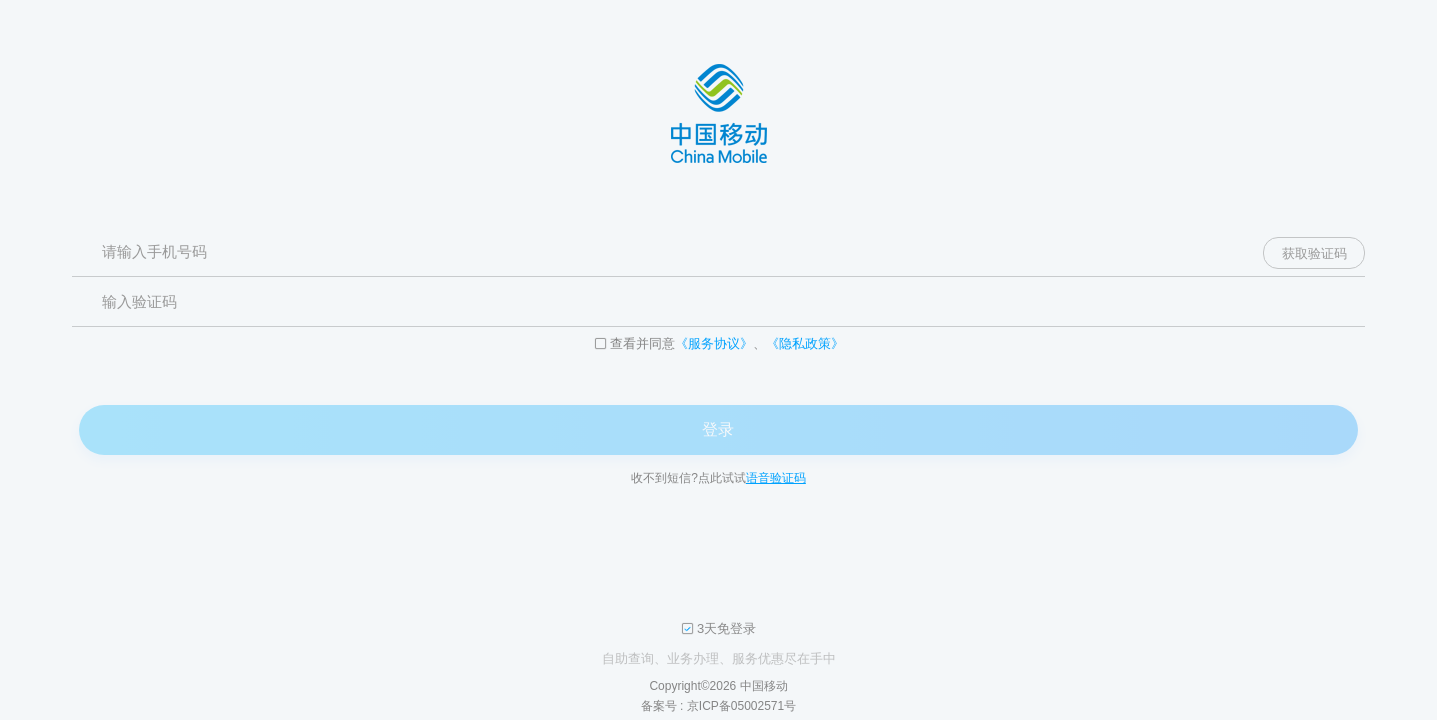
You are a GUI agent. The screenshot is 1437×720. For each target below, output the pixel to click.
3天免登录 (726, 629)
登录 (718, 429)
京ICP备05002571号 (741, 706)
